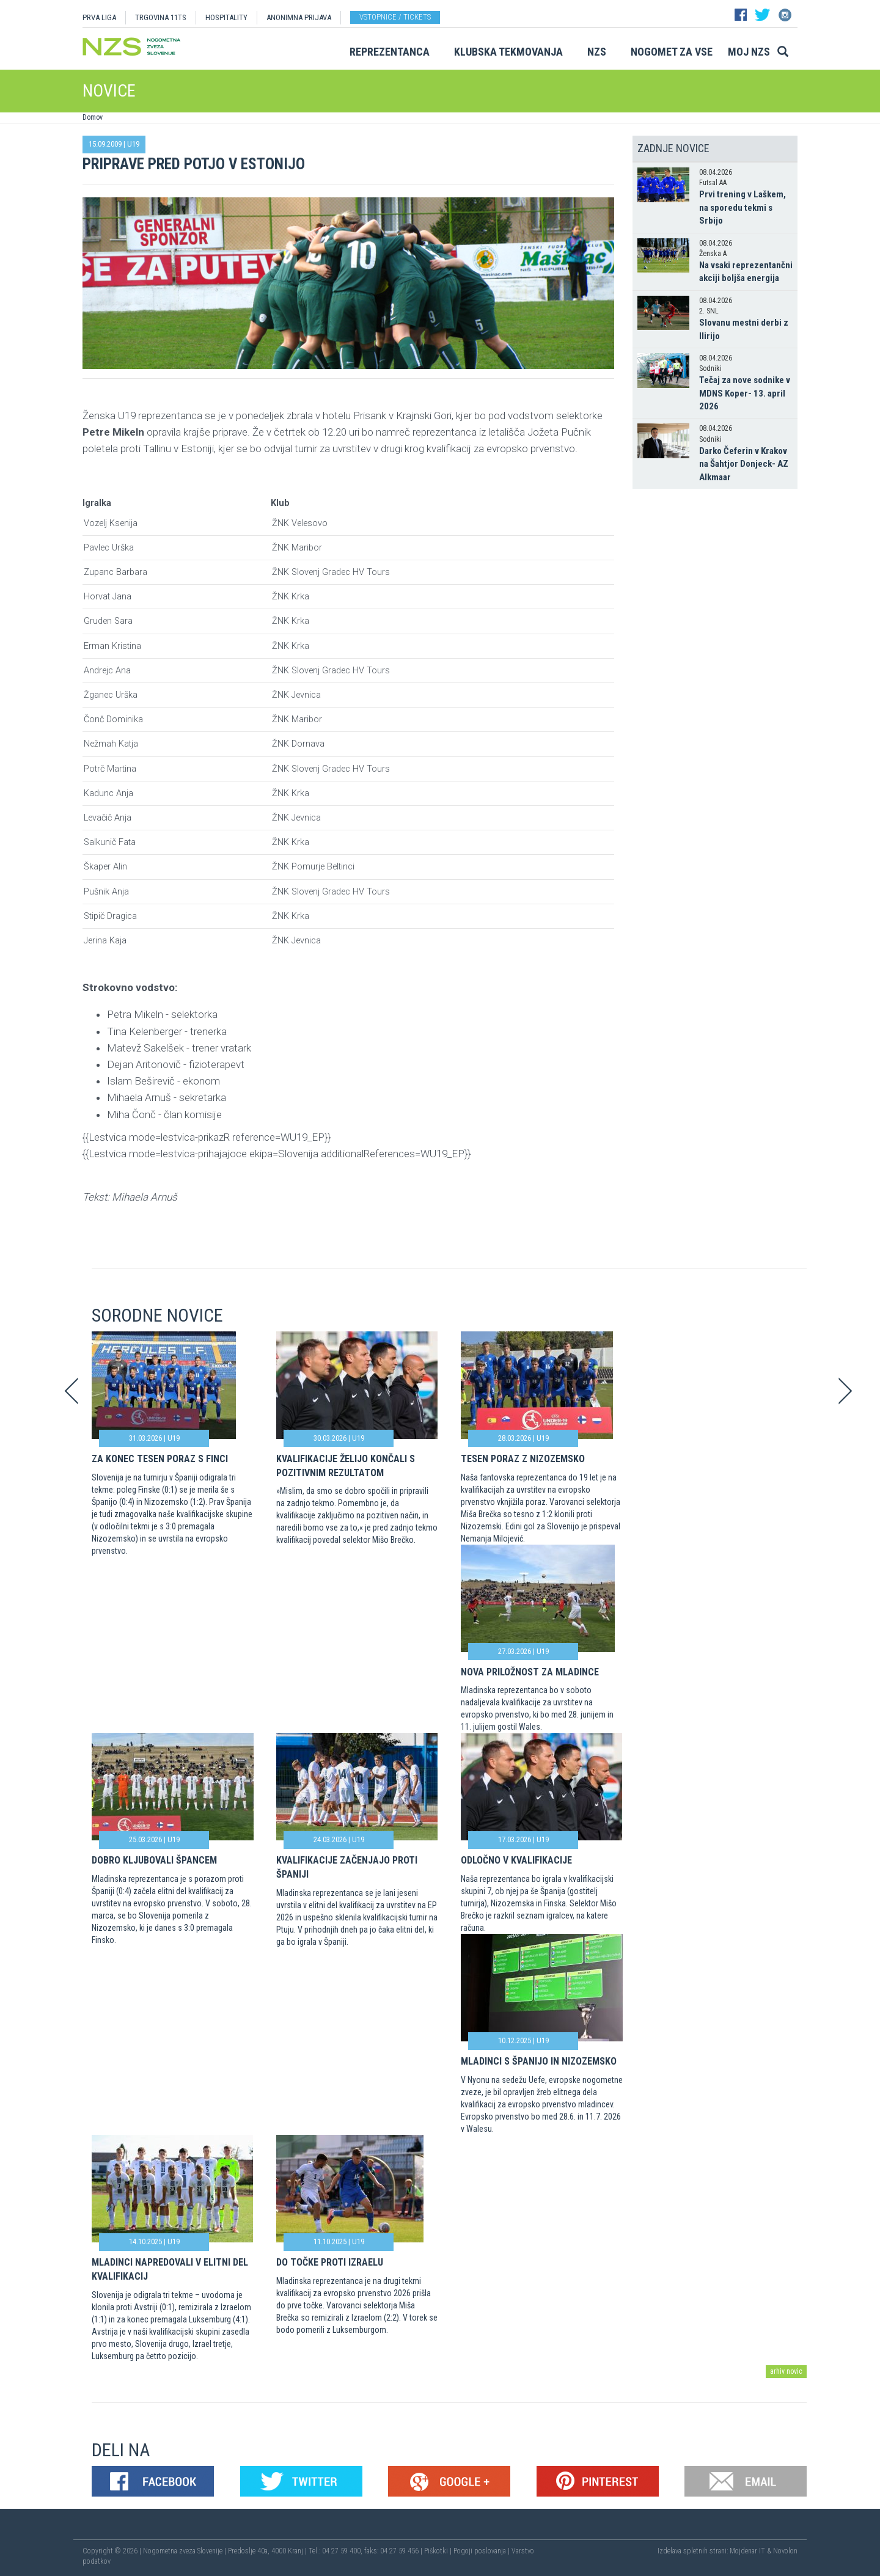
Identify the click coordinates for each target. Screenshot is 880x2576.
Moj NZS (749, 51)
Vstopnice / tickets (395, 16)
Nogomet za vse (672, 51)
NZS (596, 51)
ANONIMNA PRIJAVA (298, 17)
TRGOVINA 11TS (160, 17)
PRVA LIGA (99, 17)
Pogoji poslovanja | (482, 2551)
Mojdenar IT (747, 2551)
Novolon (785, 2551)
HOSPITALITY (226, 17)
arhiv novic (786, 2371)
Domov (92, 117)
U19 (133, 143)
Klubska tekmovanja (508, 51)
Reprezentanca (390, 51)
